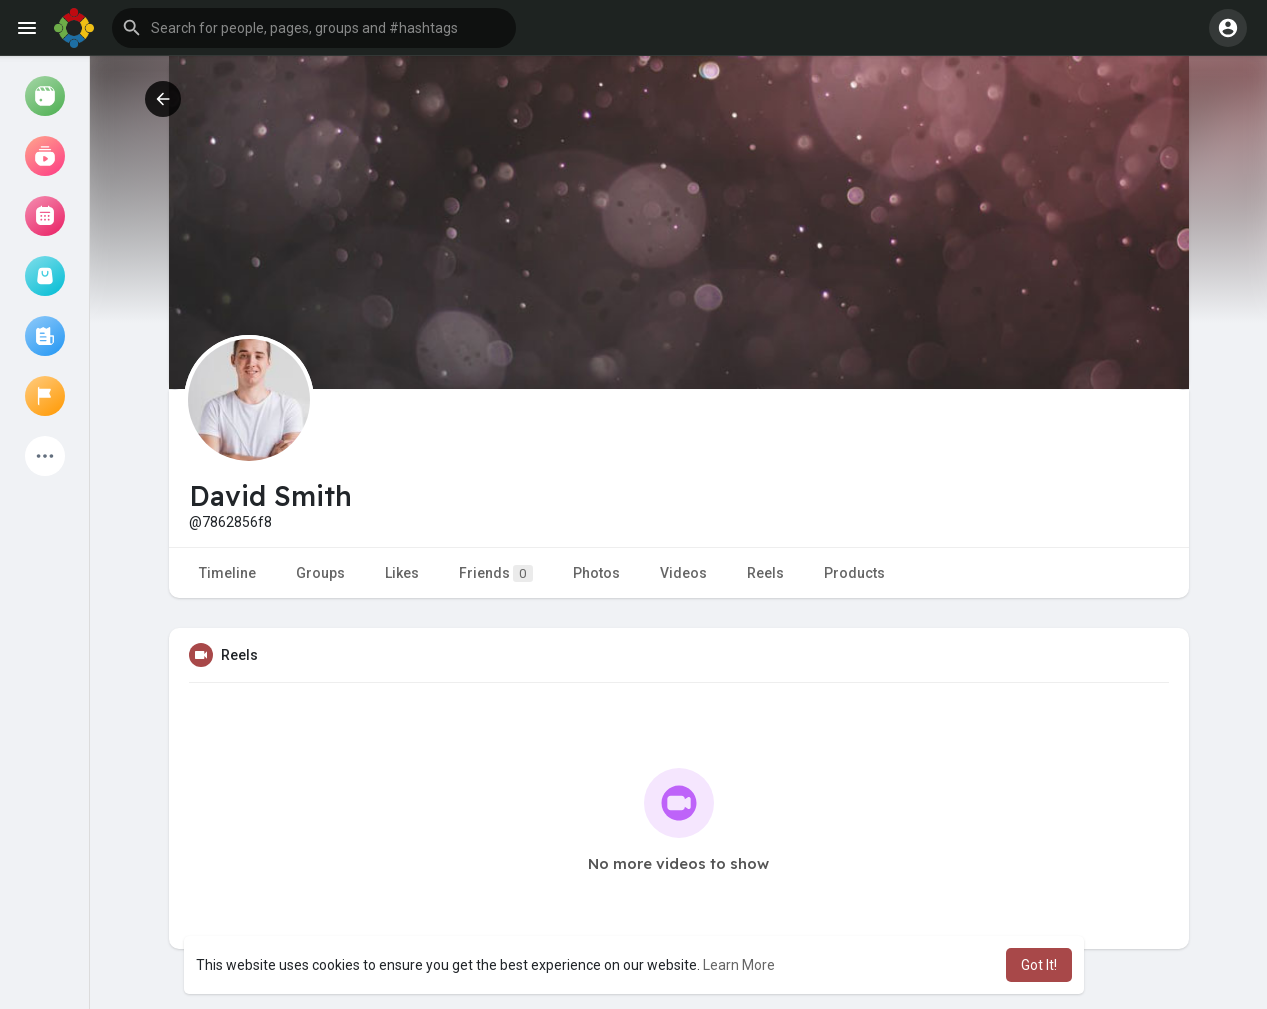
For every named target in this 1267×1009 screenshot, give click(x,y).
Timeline (227, 573)
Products (854, 573)
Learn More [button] (739, 965)
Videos (683, 573)
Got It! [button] (1039, 965)
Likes (402, 573)
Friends (496, 573)
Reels (765, 573)
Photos (596, 573)
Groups (320, 573)
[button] (314, 28)
